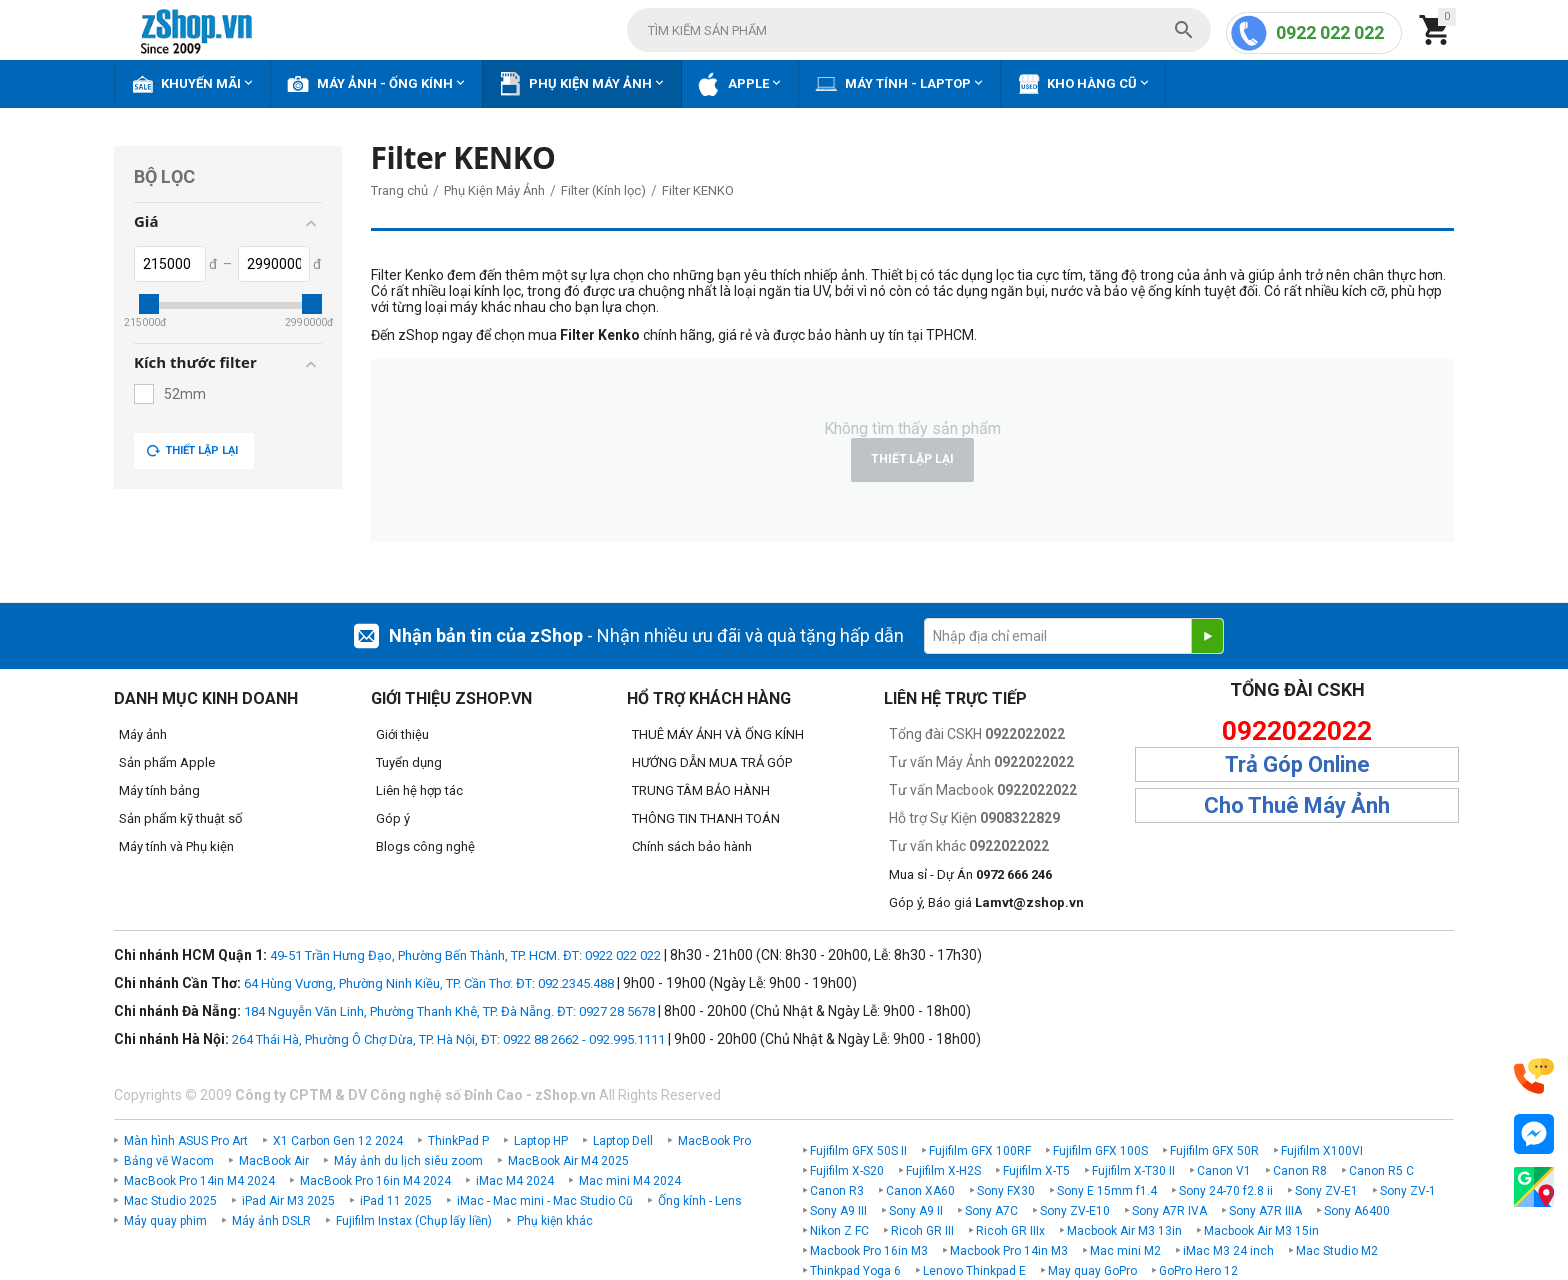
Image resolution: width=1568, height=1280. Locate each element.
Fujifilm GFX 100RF (980, 1151)
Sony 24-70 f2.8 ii (1226, 1191)
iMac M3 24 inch (1228, 1251)
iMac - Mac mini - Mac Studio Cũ (545, 1201)
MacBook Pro (714, 1141)
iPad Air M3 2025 (288, 1201)
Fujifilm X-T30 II (1133, 1171)
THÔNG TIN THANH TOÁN (706, 818)
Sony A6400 (1357, 1211)
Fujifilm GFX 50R (1214, 1151)
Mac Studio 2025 (170, 1201)
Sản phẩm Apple (167, 762)
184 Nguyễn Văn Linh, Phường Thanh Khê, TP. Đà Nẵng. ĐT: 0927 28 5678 (449, 1011)
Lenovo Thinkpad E (974, 1271)
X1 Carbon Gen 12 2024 (338, 1141)
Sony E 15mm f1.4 (1107, 1191)
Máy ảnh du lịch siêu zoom (408, 1161)
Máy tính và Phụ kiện (176, 846)
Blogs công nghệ (425, 846)
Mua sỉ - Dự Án (970, 874)
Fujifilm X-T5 (1036, 1171)
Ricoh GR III (922, 1231)
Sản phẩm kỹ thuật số (180, 818)
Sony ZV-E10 (1075, 1211)
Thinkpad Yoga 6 (855, 1271)
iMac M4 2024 (515, 1181)
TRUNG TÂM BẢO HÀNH (701, 790)
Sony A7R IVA (1169, 1211)
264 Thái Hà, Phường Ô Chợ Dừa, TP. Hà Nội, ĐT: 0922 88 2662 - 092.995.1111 (448, 1039)
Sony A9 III (838, 1211)
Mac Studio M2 (1337, 1251)
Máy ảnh (143, 734)
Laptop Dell (623, 1141)
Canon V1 (1224, 1171)
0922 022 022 (1330, 32)
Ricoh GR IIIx (1010, 1231)
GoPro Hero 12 (1198, 1271)
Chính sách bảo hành (692, 846)
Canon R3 (837, 1191)
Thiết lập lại (192, 451)
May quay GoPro (1092, 1271)
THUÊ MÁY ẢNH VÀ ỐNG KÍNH (718, 734)
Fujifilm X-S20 (847, 1171)
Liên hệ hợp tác (419, 790)
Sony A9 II (916, 1211)
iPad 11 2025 (396, 1201)
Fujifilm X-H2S (943, 1171)
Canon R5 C (1381, 1171)
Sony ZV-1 (1408, 1191)
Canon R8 (1300, 1171)
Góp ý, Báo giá (986, 902)
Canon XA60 (920, 1191)
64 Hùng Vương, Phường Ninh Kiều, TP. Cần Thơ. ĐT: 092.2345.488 (429, 983)
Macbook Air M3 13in (1124, 1231)
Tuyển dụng (409, 762)
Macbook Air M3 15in (1261, 1231)
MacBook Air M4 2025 (568, 1161)
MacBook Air (274, 1161)
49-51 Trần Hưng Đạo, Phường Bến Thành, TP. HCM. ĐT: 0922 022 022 (465, 955)
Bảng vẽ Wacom (169, 1161)
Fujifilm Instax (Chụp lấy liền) (414, 1221)
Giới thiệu (402, 734)
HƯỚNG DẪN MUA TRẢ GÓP (712, 762)
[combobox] (919, 30)
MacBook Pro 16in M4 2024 (375, 1181)
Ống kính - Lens (700, 1201)
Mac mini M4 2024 (630, 1181)
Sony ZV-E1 (1326, 1191)
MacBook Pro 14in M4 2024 (199, 1181)
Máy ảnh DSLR (271, 1221)
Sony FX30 (1006, 1191)
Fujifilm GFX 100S (1100, 1151)
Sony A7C (991, 1211)
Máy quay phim (165, 1221)
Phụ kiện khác (555, 1221)
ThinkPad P (458, 1141)
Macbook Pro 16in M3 (869, 1251)
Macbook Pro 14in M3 (1009, 1251)
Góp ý (393, 818)
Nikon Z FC (839, 1231)
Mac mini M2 (1125, 1251)
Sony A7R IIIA (1265, 1211)
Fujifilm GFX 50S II (858, 1151)
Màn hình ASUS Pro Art (186, 1141)
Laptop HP (541, 1141)
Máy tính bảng (159, 790)
